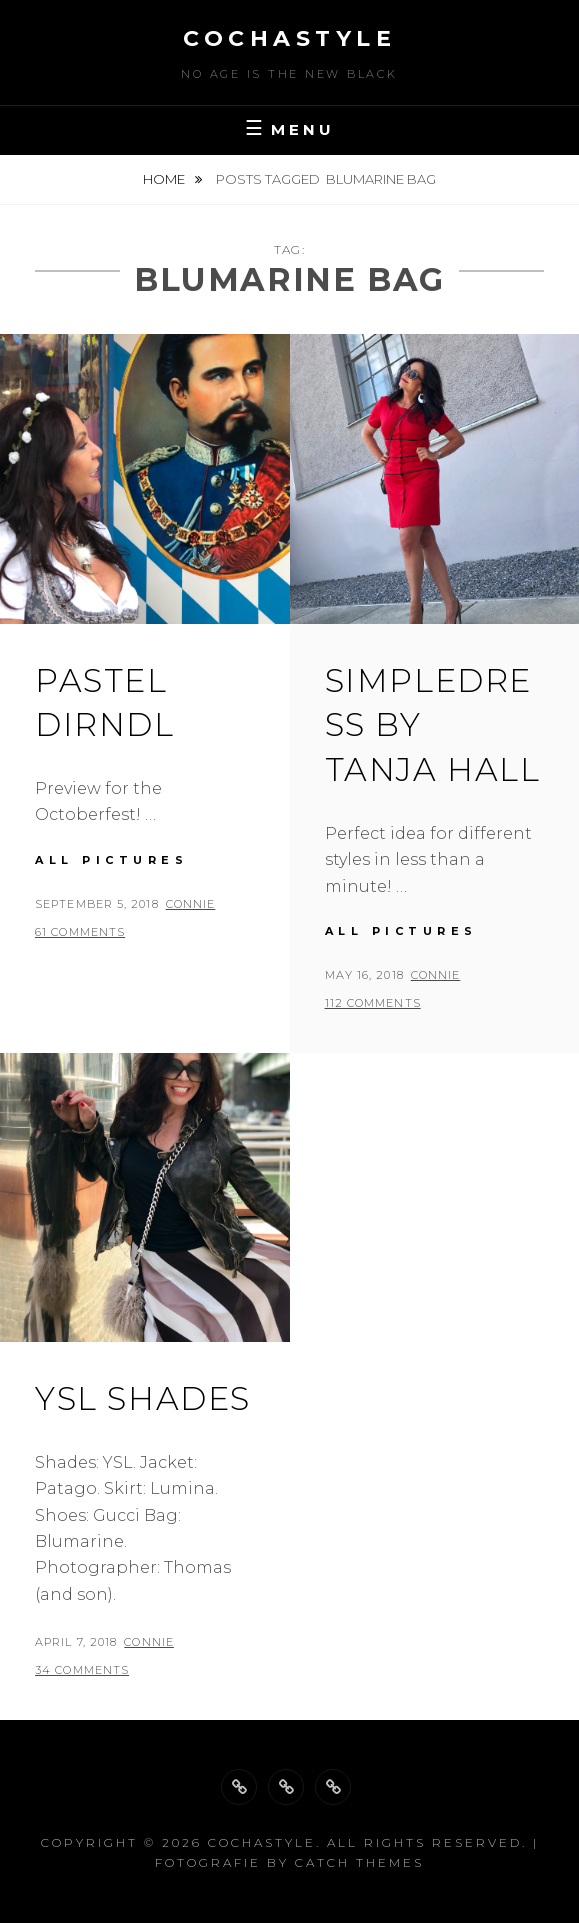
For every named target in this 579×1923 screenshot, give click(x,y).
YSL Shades (143, 1398)
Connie (191, 904)
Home (165, 179)
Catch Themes (359, 1862)
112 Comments (373, 1003)
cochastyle (289, 38)
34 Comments (82, 1670)
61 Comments (80, 932)
